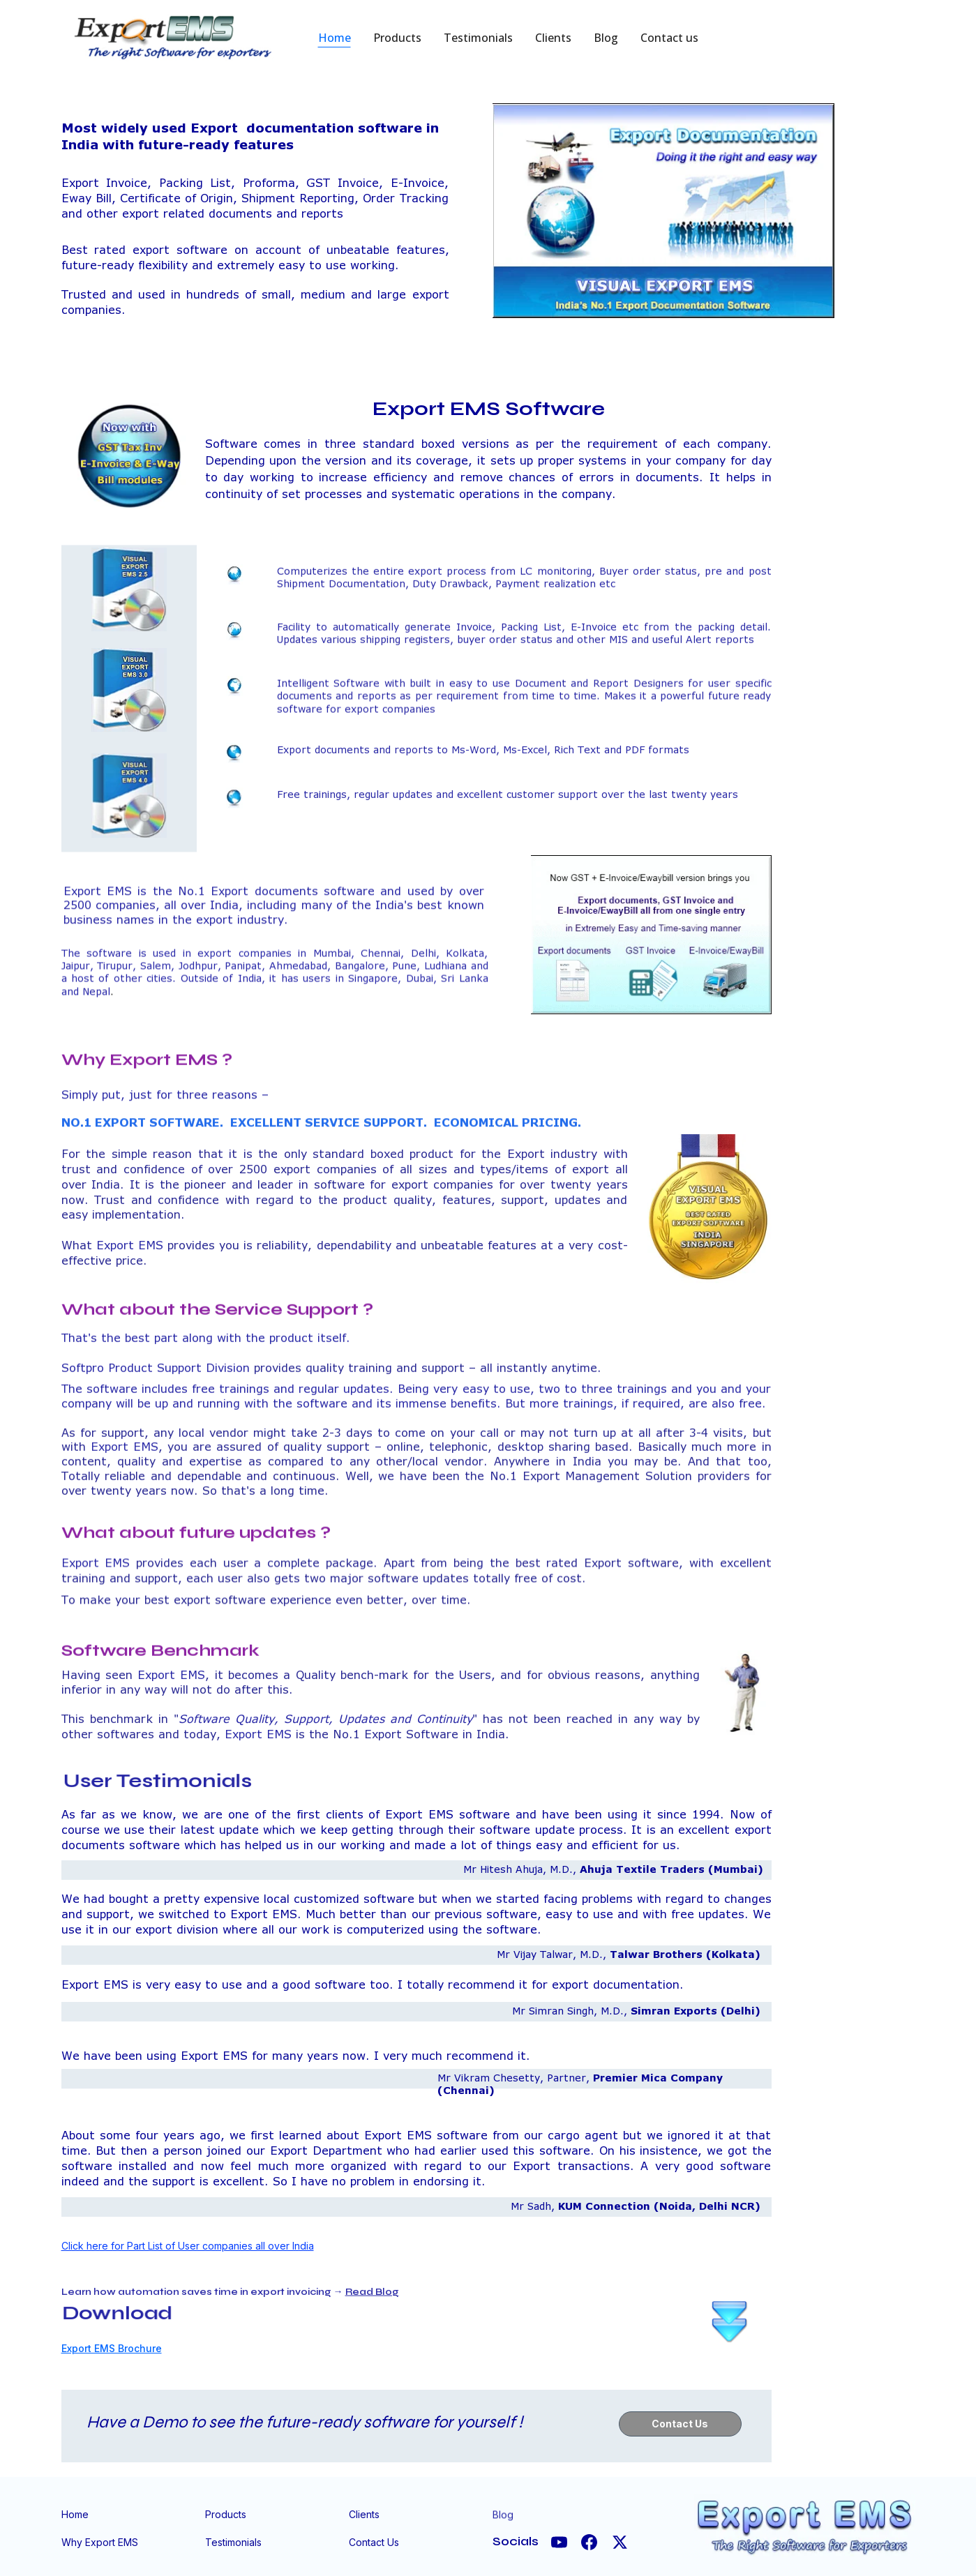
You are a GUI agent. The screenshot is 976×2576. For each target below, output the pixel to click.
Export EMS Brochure (111, 2348)
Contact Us (680, 2424)
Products (397, 37)
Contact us (669, 37)
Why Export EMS (99, 2542)
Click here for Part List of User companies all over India (187, 2246)
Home (334, 37)
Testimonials (478, 37)
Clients (553, 37)
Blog (606, 37)
